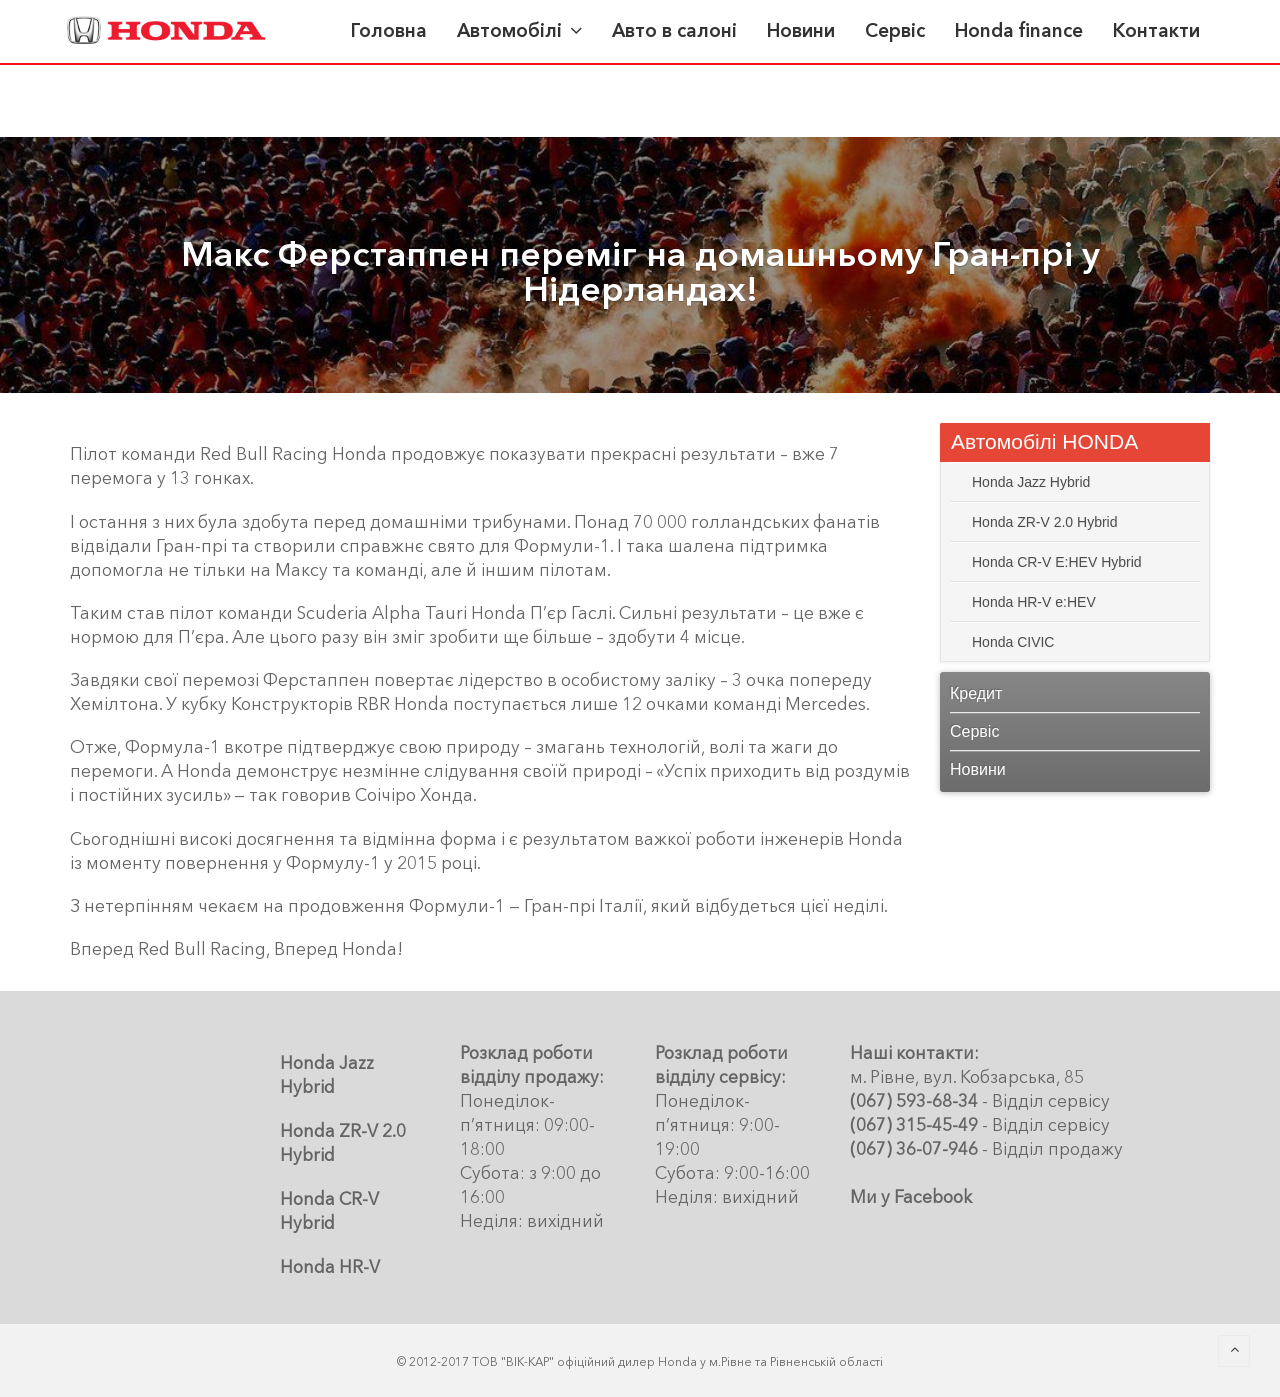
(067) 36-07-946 (914, 1148)
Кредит (976, 693)
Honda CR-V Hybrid (329, 1210)
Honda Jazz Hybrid (327, 1074)
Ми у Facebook (911, 1196)
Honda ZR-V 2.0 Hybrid (343, 1142)
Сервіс (974, 731)
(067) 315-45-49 (914, 1124)
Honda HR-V (330, 1266)
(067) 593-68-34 (914, 1100)
